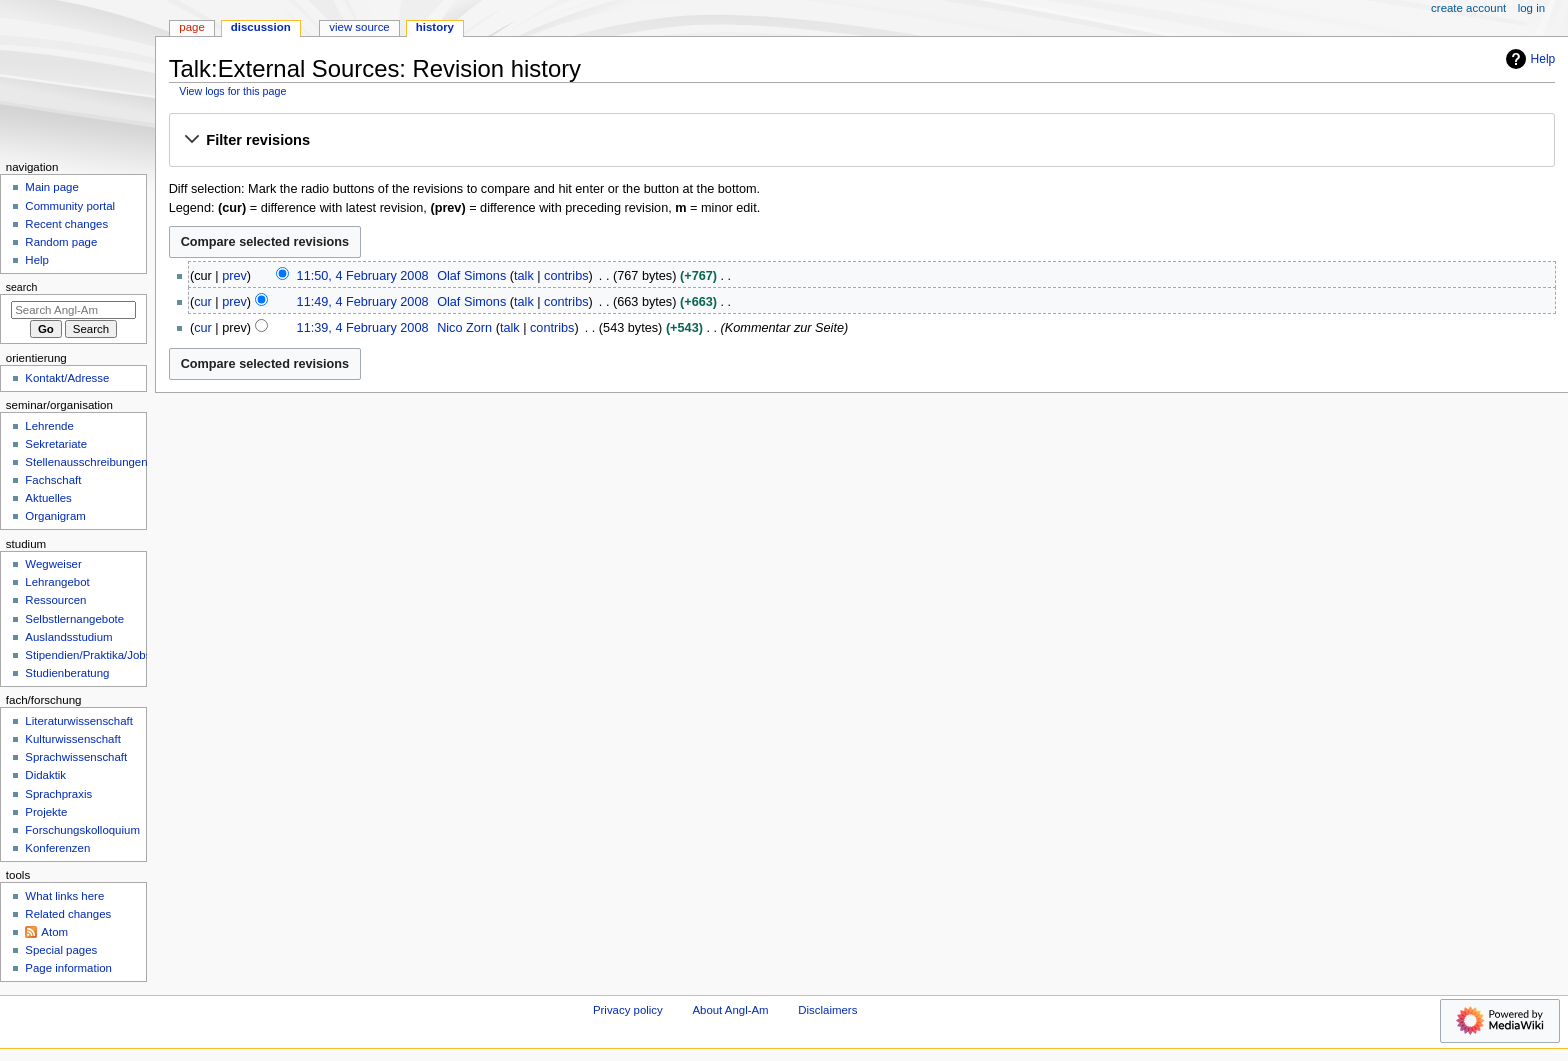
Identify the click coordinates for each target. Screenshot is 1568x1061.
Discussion (261, 27)
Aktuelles (48, 498)
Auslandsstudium (68, 637)
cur (203, 302)
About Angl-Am (730, 1010)
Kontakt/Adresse (67, 378)
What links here (64, 896)
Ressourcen (55, 600)
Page (191, 27)
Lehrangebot (57, 582)
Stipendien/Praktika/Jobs (88, 655)
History (435, 27)
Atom (54, 932)
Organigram (55, 516)
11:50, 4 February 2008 (363, 276)
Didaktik (45, 775)
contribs (566, 276)
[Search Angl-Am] (73, 310)
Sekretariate (56, 444)
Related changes (68, 914)
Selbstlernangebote (74, 619)
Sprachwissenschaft (76, 757)
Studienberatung (67, 673)
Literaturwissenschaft (79, 721)
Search (22, 287)
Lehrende (49, 426)
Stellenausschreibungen (86, 462)
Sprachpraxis (58, 794)
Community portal (70, 206)
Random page (61, 242)
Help (1528, 59)
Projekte (46, 812)
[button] (861, 141)
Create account (1468, 8)
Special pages (61, 950)
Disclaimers (827, 1010)
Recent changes (66, 224)
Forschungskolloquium (82, 830)
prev (234, 276)
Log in (1531, 8)
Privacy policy (628, 1010)
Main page (52, 187)
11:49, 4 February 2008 (363, 302)
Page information (68, 968)
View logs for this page (232, 91)
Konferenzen (57, 848)
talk (524, 276)
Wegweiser (53, 564)
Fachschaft (53, 480)
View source (359, 27)
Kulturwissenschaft (72, 739)
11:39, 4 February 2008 (363, 328)
